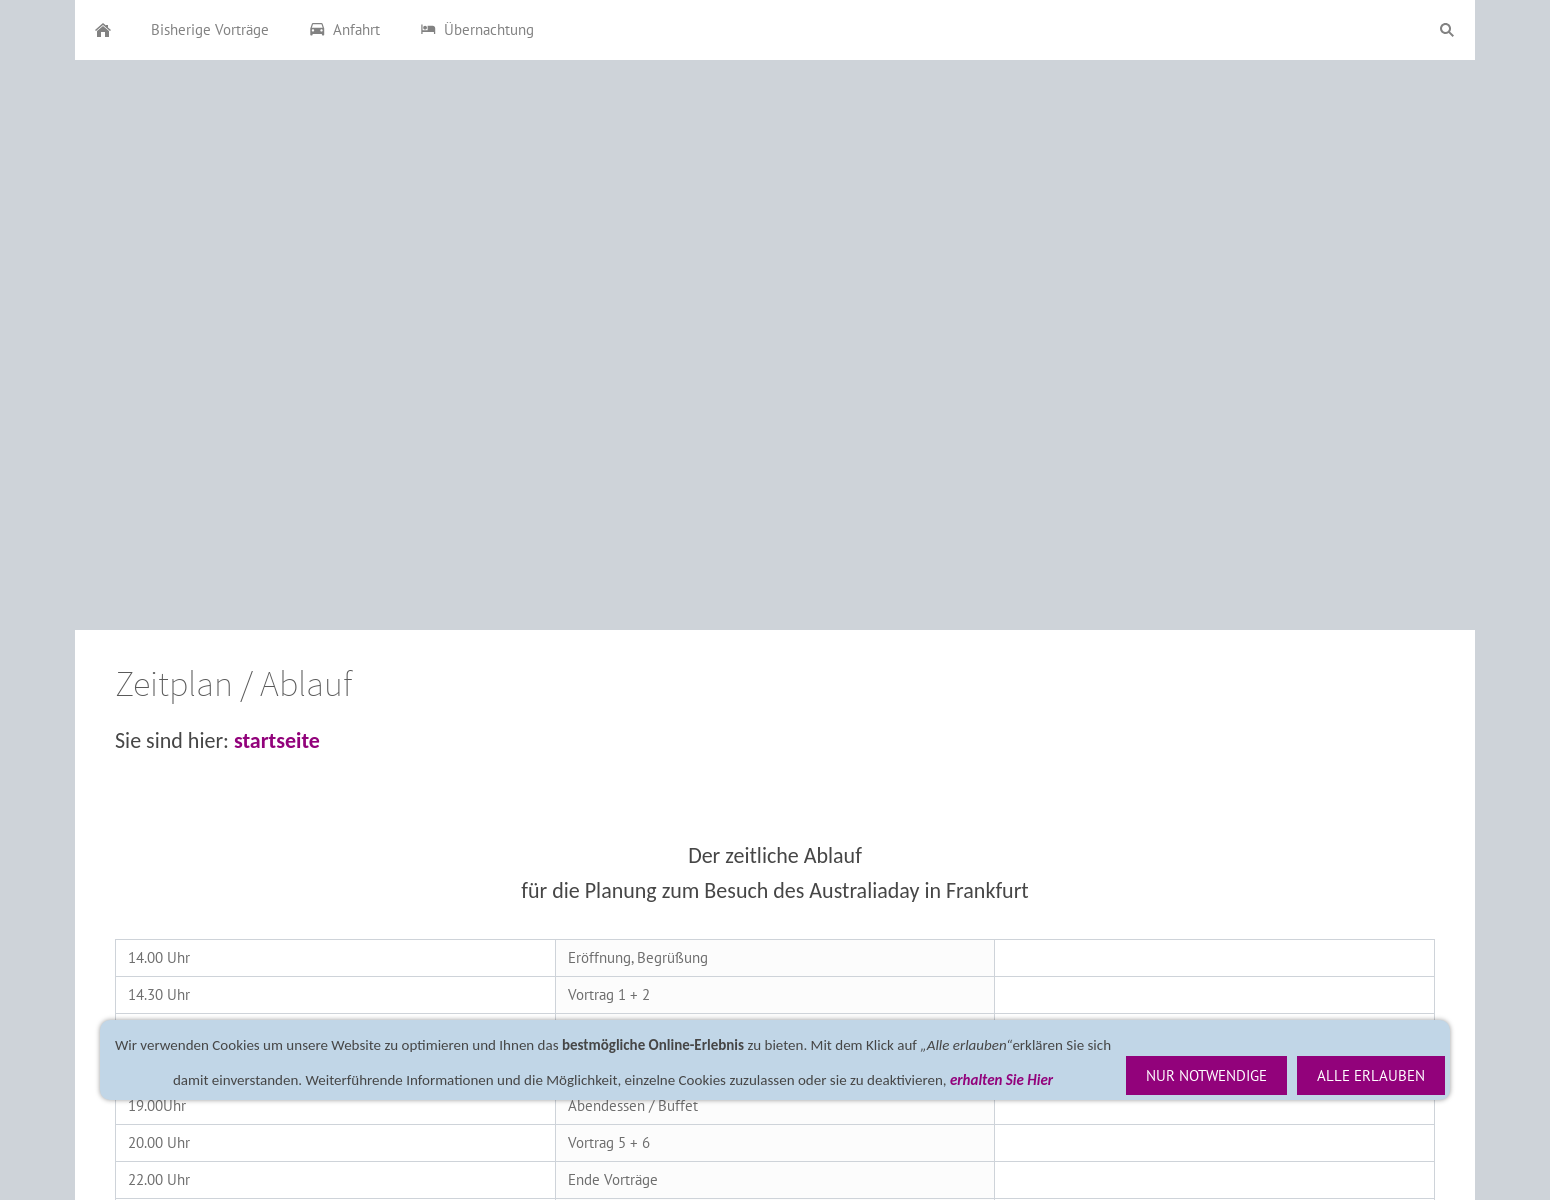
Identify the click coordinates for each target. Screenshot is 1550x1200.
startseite (277, 740)
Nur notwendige (1206, 1075)
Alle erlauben (1371, 1075)
